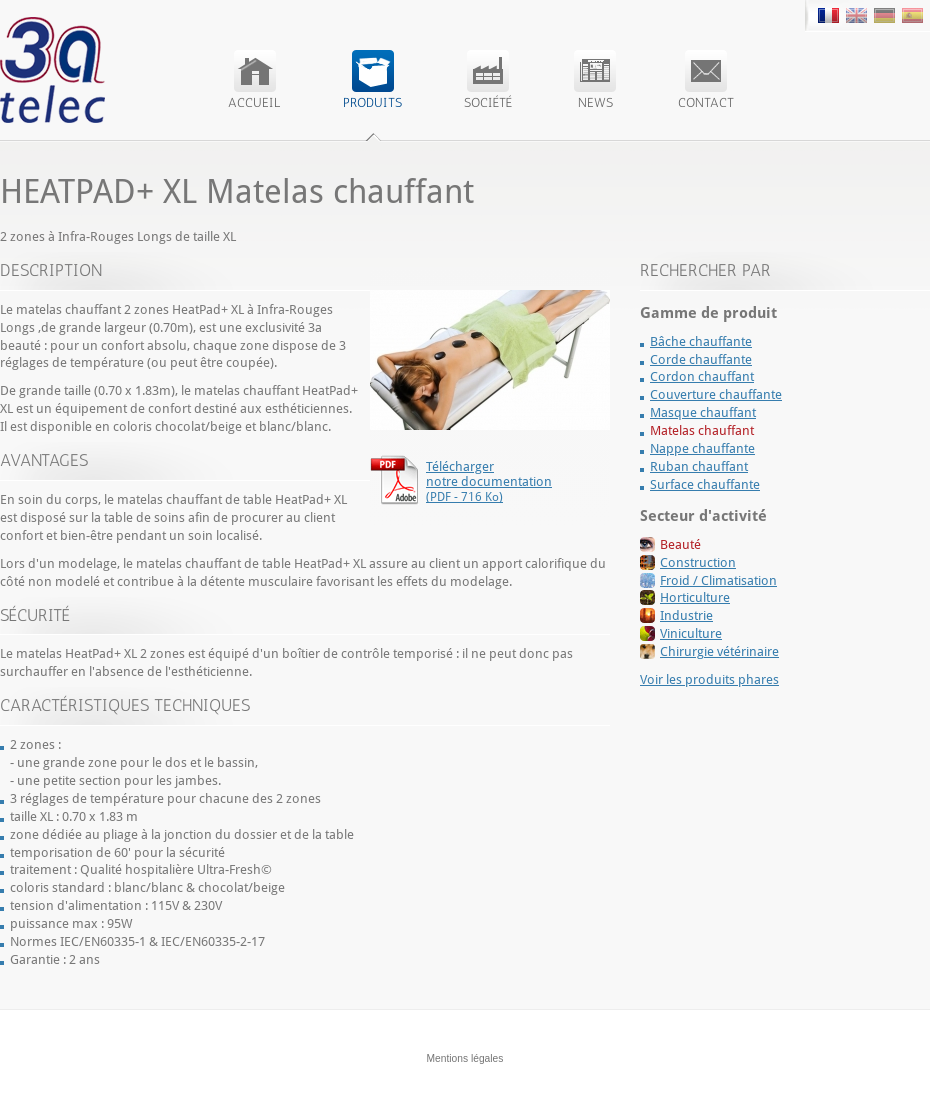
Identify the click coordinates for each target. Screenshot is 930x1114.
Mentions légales (465, 1058)
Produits (372, 80)
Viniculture (691, 633)
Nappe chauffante (702, 448)
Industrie (686, 615)
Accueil (254, 80)
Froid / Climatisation (718, 580)
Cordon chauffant (702, 376)
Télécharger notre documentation (489, 482)
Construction (698, 562)
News (595, 80)
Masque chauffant (703, 412)
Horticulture (695, 597)
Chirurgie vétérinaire (719, 651)
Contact (706, 80)
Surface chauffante (705, 484)
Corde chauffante (701, 359)
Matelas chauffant (702, 430)
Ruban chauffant (699, 466)
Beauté (680, 544)
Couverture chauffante (716, 394)
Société (488, 80)
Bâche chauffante (701, 341)
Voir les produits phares (709, 679)
